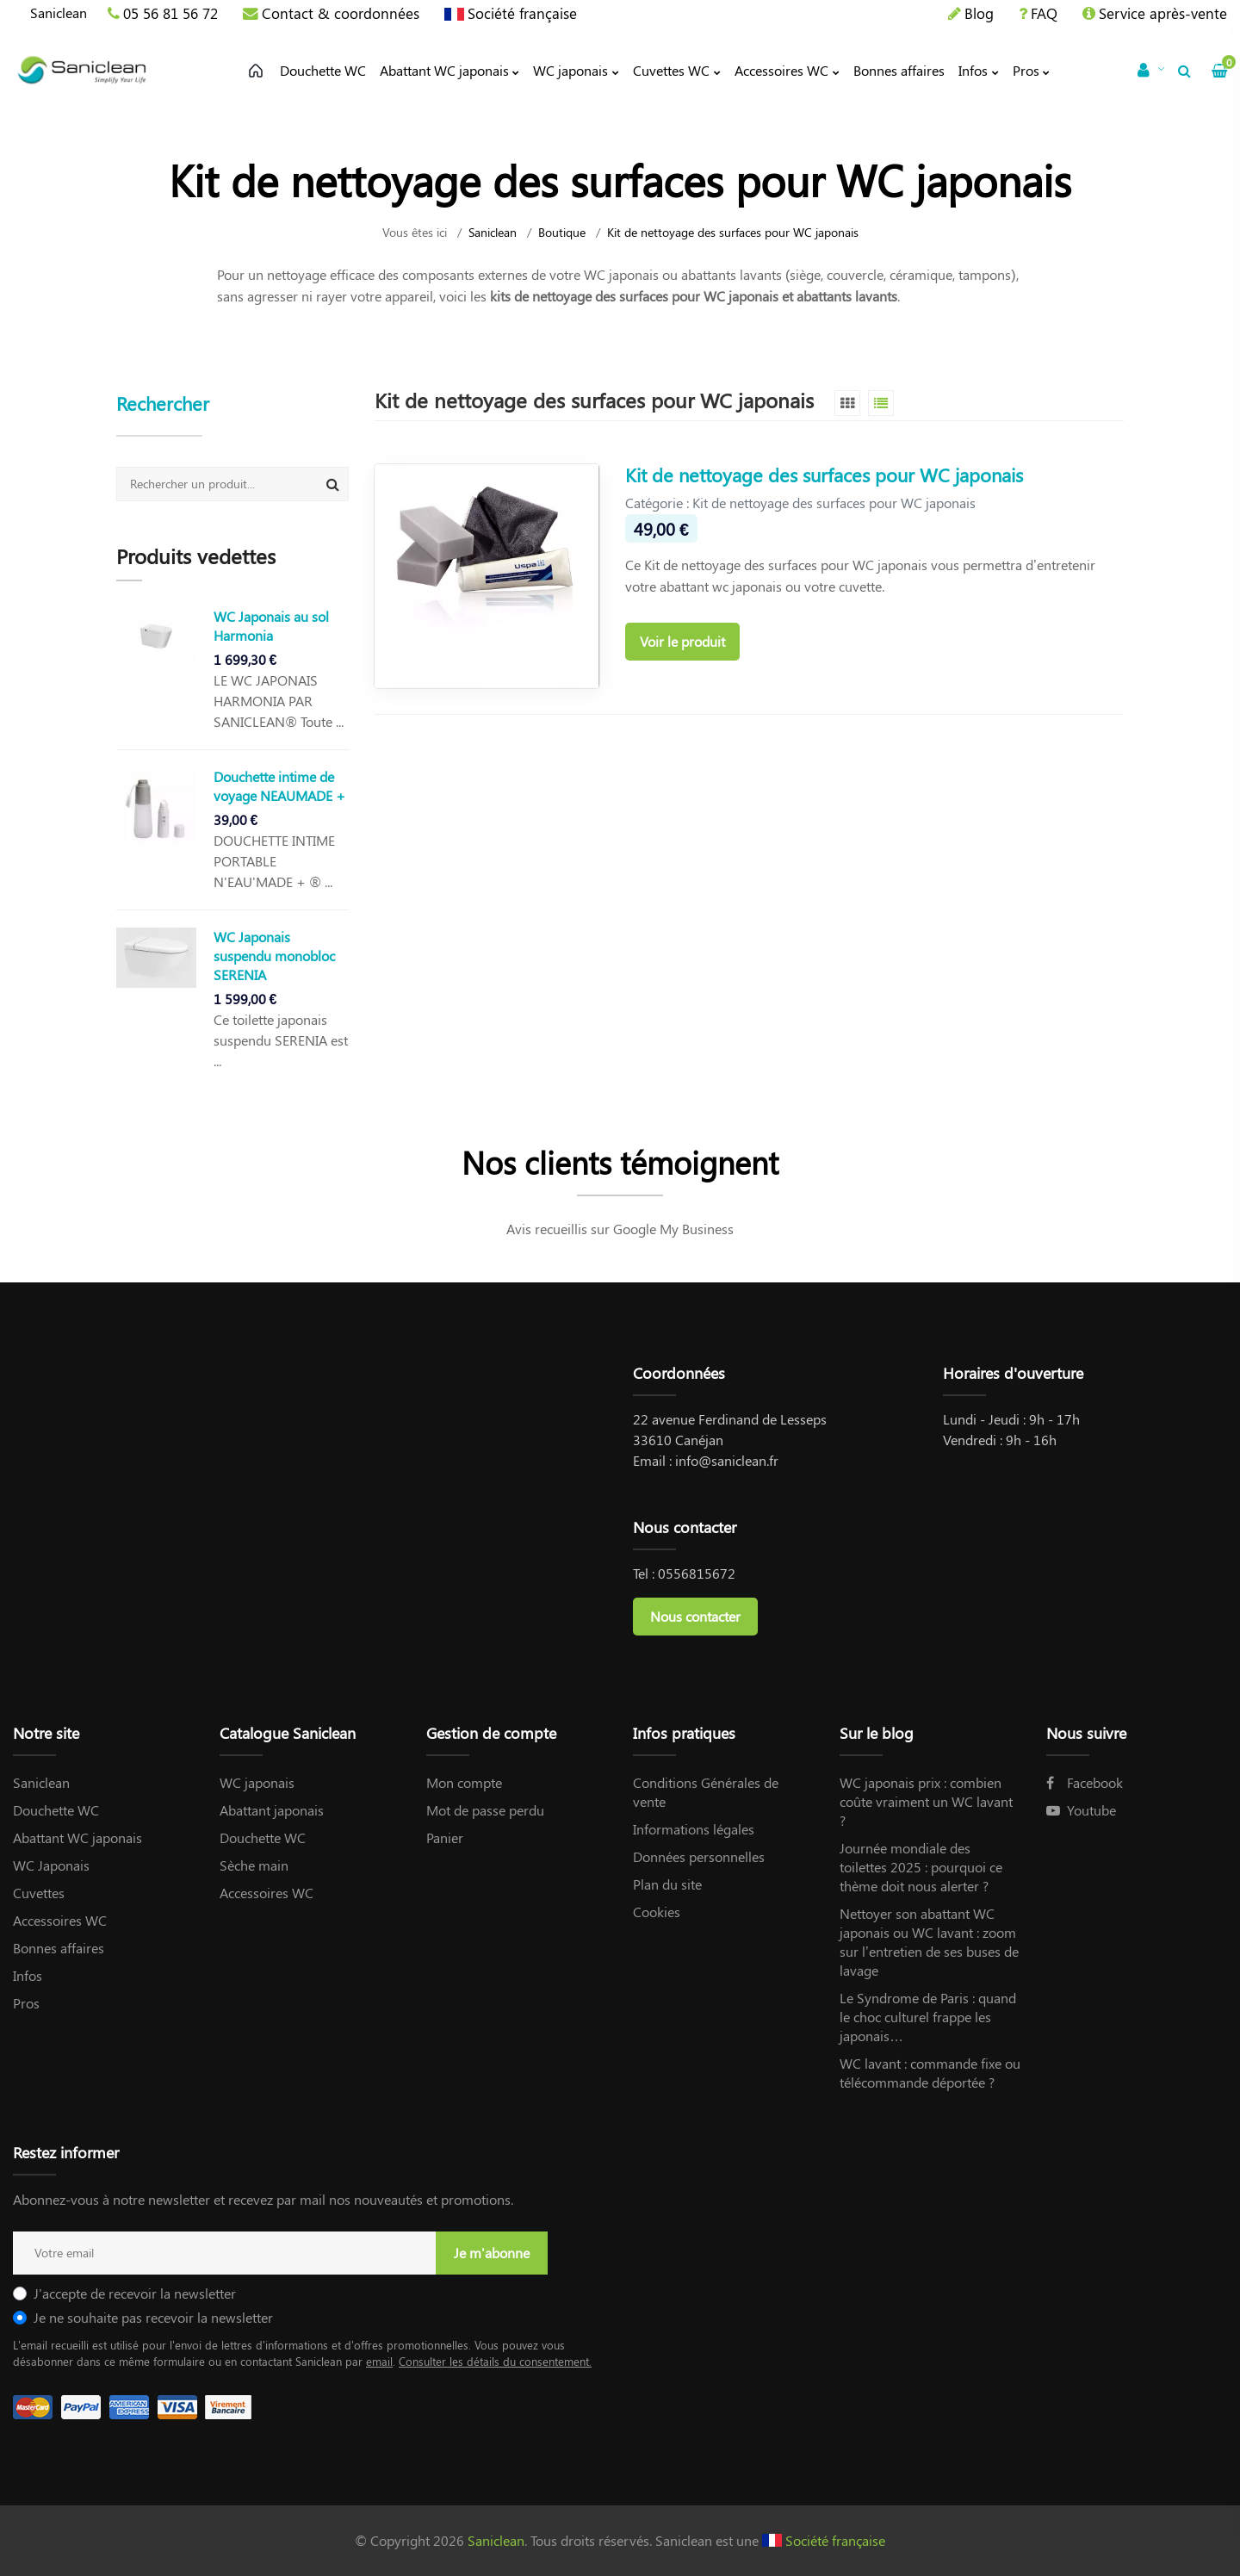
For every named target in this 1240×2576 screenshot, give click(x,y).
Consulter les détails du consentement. (495, 2361)
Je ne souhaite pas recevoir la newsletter (153, 2317)
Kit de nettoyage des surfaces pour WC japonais (824, 475)
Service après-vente (1163, 12)
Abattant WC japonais (77, 1837)
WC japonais (257, 1782)
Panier (444, 1837)
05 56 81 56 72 (170, 12)
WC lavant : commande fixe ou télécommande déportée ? (930, 2072)
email (379, 2361)
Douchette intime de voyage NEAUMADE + (279, 785)
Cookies (656, 1912)
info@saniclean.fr (726, 1460)
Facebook (1084, 1782)
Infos (27, 1975)
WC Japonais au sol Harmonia (271, 625)
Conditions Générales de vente (705, 1791)
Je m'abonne (492, 2253)
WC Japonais (51, 1865)
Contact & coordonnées (340, 12)
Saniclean (58, 12)
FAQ (1044, 12)
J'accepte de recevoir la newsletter (135, 2293)
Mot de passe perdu (485, 1810)
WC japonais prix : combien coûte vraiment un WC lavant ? (926, 1801)
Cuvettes (39, 1893)
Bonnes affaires (58, 1948)
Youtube (1081, 1810)
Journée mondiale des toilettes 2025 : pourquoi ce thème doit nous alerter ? (921, 1867)
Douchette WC (56, 1810)
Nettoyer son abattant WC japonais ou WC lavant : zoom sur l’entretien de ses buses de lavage (929, 1941)
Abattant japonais (272, 1810)
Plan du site (667, 1884)
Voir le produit (682, 641)
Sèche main (254, 1865)
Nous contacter (695, 1616)
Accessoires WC (60, 1920)
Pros (26, 2003)
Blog (979, 12)
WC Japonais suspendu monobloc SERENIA (274, 956)
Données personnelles (699, 1856)
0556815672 (696, 1573)
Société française (522, 12)
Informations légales (693, 1829)
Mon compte (464, 1782)
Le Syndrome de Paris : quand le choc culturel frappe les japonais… (928, 2017)
